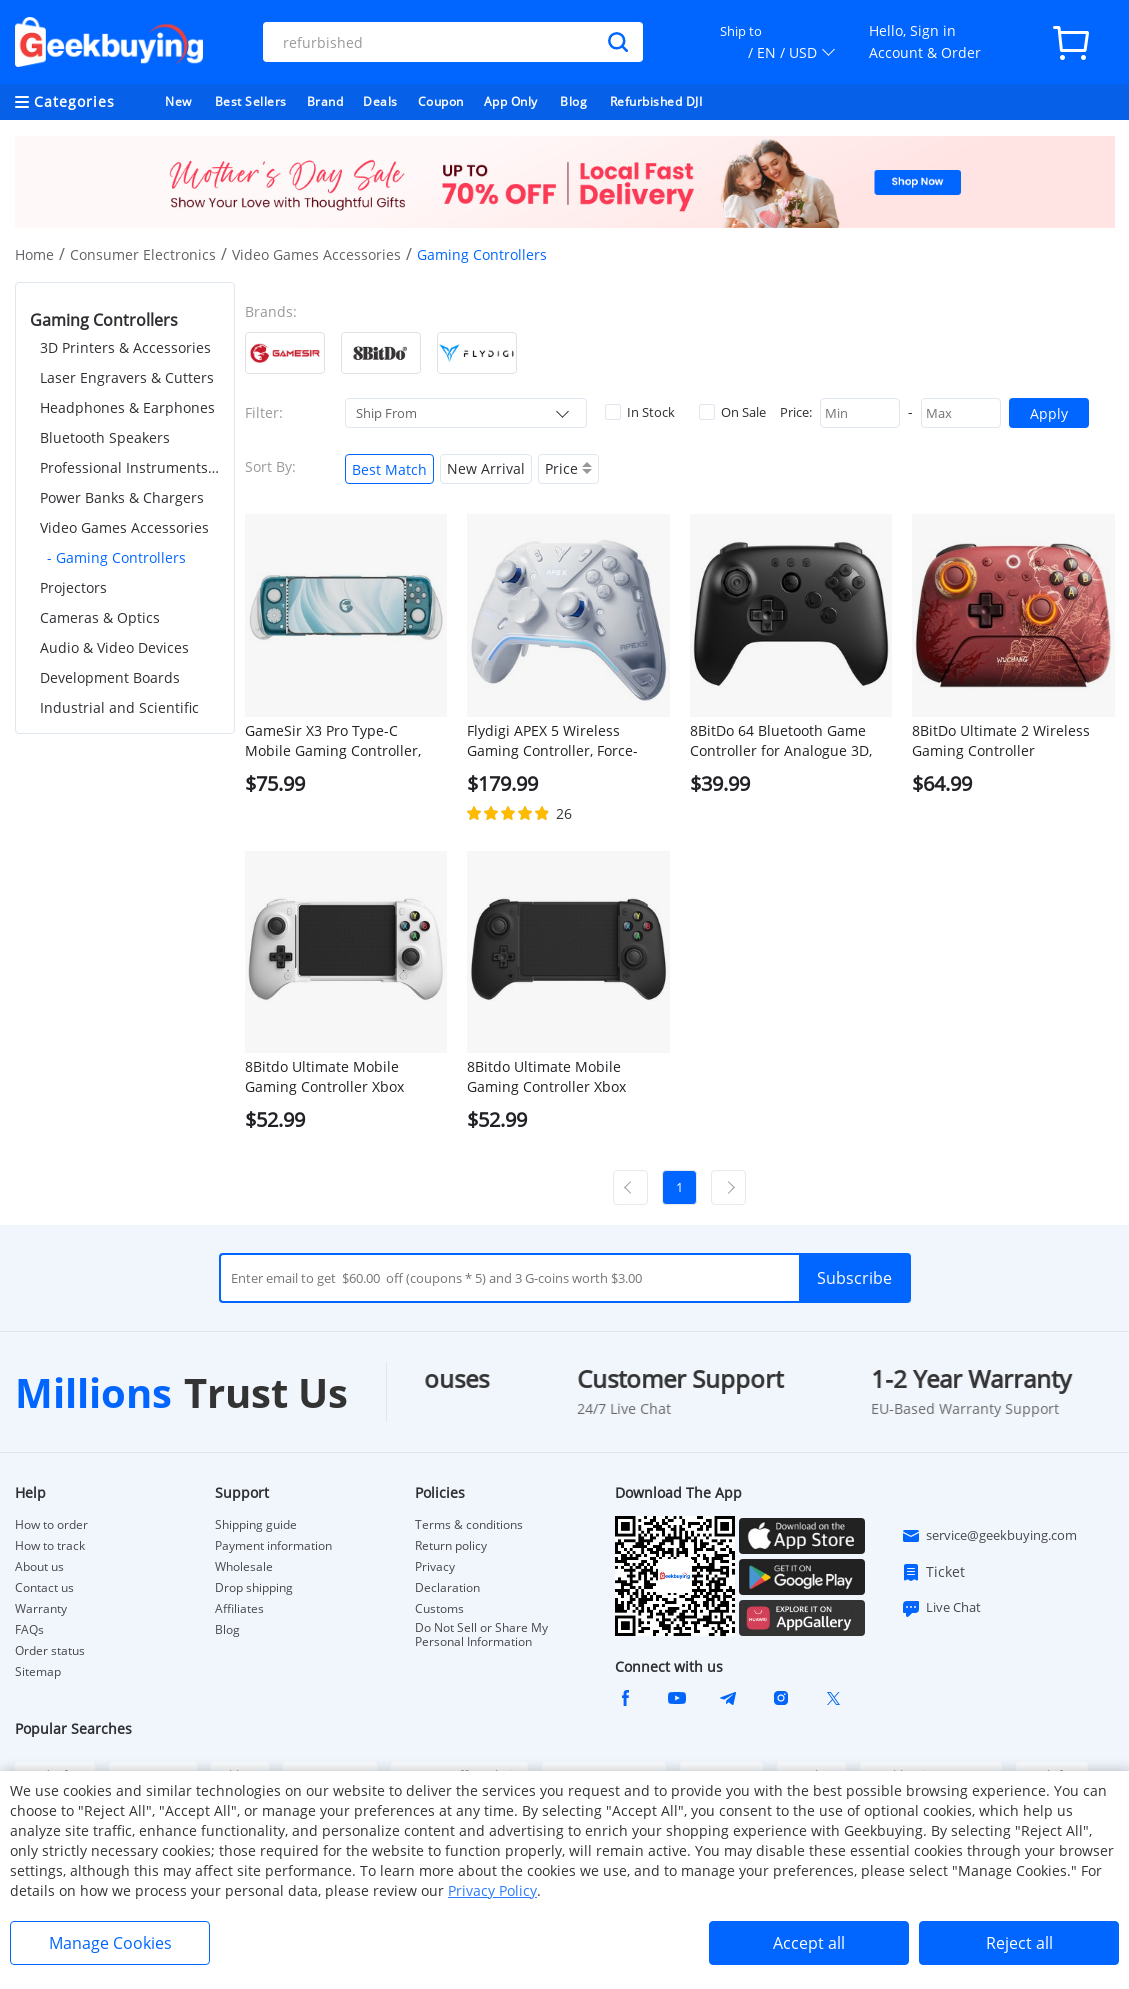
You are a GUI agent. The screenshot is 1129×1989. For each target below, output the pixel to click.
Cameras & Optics (100, 617)
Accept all (809, 1943)
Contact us (44, 1588)
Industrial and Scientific (119, 707)
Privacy (435, 1567)
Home (34, 254)
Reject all (1019, 1943)
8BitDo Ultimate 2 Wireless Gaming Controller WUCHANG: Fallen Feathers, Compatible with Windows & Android (1006, 741)
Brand (325, 101)
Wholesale (244, 1567)
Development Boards (110, 677)
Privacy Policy (492, 1890)
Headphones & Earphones (127, 407)
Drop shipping (254, 1588)
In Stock (640, 412)
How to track (50, 1546)
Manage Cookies (110, 1943)
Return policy (451, 1546)
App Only (511, 101)
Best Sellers (251, 101)
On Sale (732, 412)
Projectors (73, 587)
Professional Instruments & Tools (130, 467)
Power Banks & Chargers (122, 497)
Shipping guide (256, 1525)
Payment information (273, 1546)
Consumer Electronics (143, 254)
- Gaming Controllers (116, 557)
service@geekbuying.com (989, 1536)
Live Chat (941, 1608)
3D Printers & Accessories (125, 347)
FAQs (29, 1630)
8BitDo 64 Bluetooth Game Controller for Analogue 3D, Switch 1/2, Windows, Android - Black (789, 741)
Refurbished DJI (656, 101)
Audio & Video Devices (114, 647)
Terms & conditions (469, 1525)
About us (39, 1567)
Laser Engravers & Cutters (127, 377)
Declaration (447, 1588)
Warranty (41, 1609)
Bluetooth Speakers (105, 437)
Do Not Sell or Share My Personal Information (481, 1635)
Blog (573, 101)
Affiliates (239, 1609)
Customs (439, 1609)
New (178, 101)
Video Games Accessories (316, 254)
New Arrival (486, 468)
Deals (380, 101)
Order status (50, 1651)
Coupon (441, 101)
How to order (51, 1525)
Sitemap (38, 1671)
